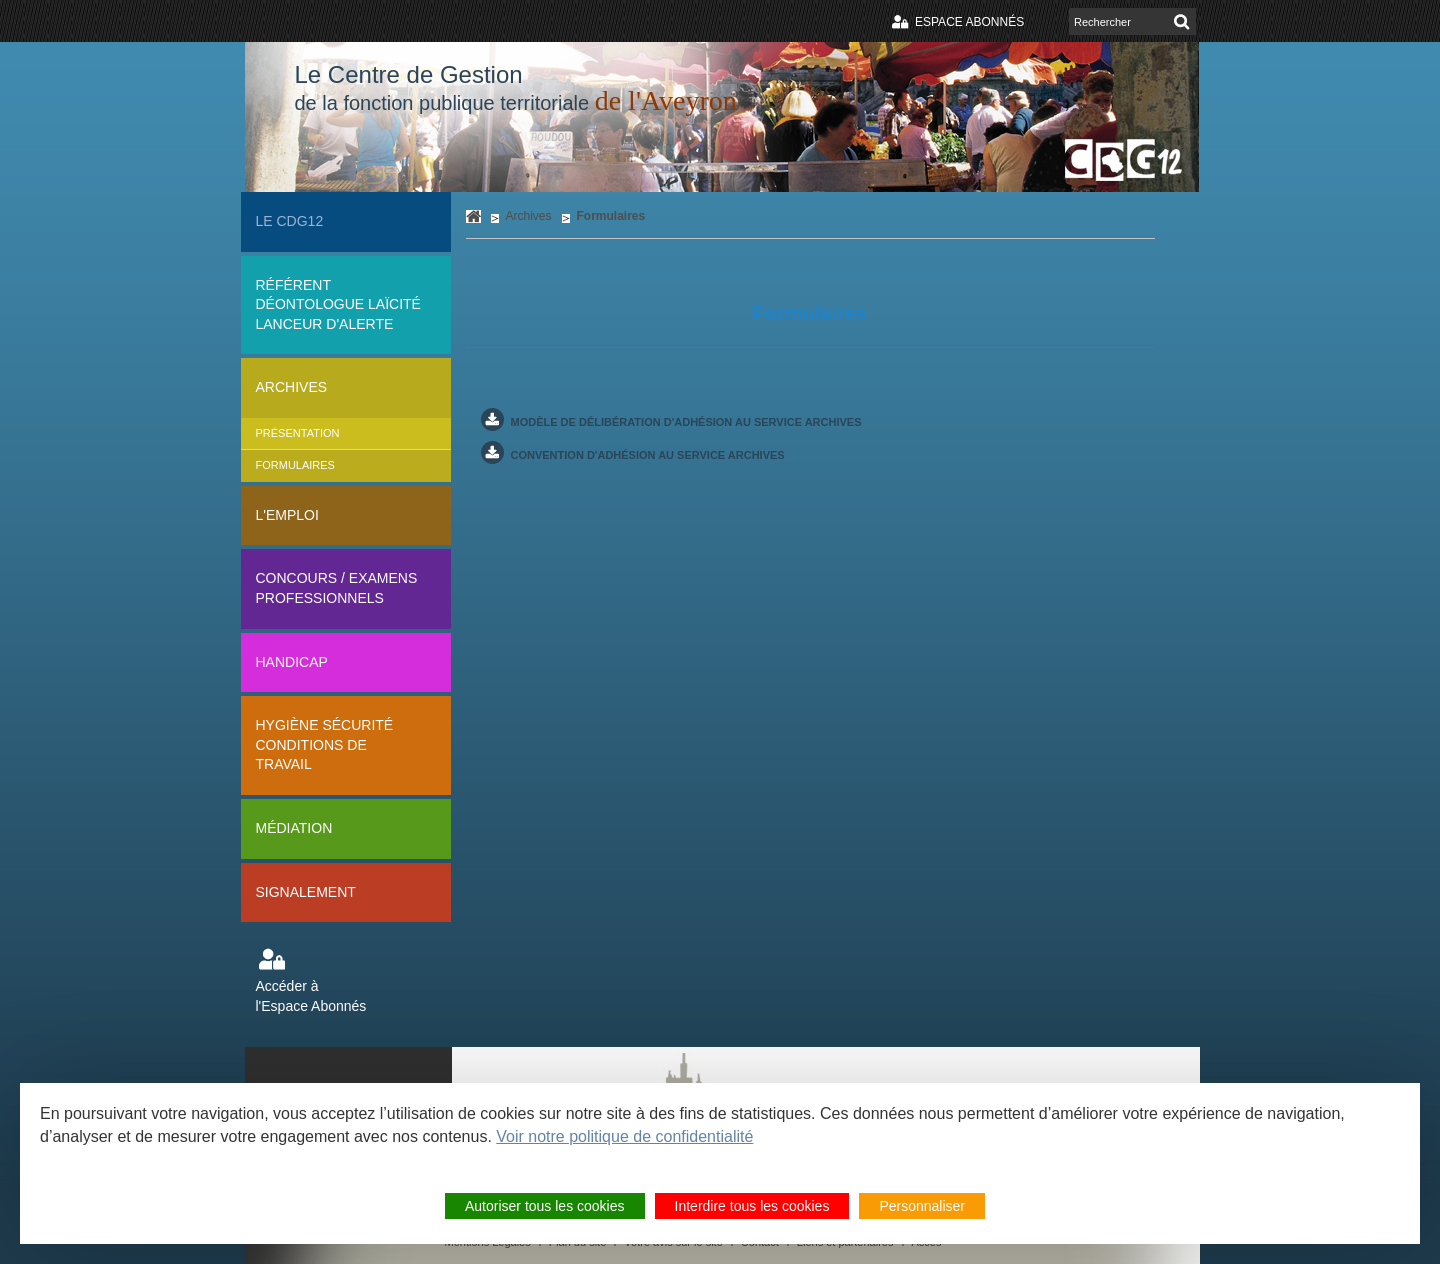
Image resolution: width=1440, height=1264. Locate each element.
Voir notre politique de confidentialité (624, 1136)
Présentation (298, 433)
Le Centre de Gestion (516, 88)
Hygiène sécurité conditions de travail (325, 744)
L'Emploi (287, 515)
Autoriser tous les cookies (545, 1206)
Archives (292, 387)
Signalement (306, 892)
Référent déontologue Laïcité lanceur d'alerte (338, 304)
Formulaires (295, 465)
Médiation (294, 828)
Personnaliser (922, 1206)
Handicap (292, 662)
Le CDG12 (290, 221)
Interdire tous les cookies (752, 1206)
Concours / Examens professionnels (337, 588)
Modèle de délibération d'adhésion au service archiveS (686, 422)
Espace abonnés (969, 22)
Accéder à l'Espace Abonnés (311, 996)
